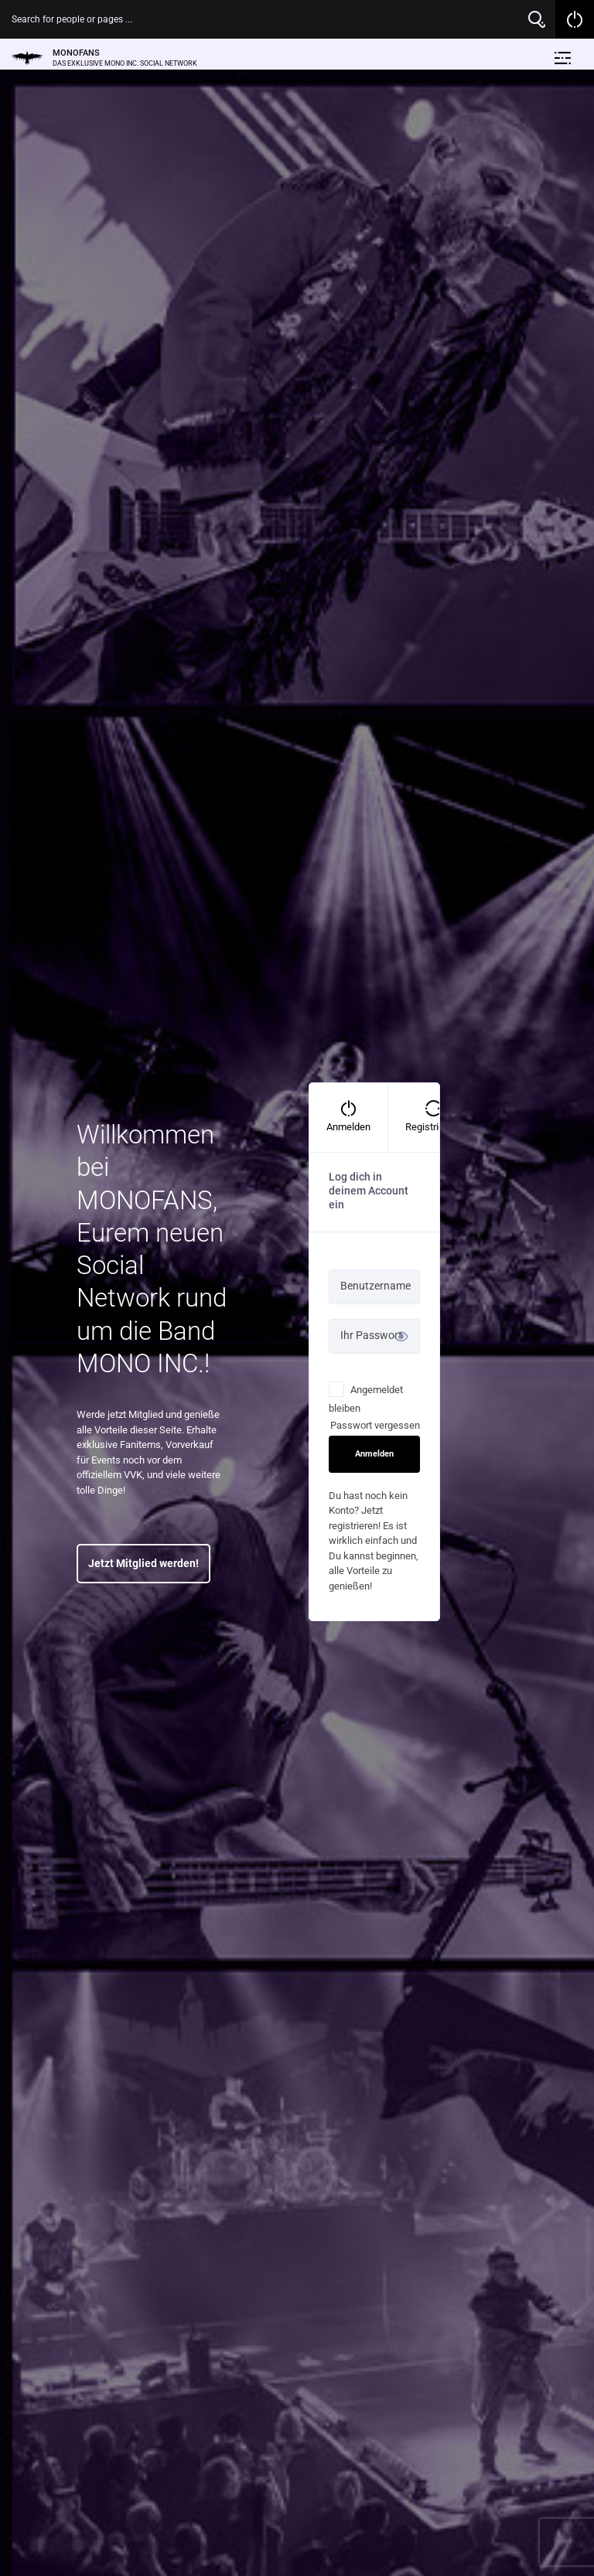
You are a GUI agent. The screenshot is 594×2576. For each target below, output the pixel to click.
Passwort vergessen (375, 1425)
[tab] (348, 1118)
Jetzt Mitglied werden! (143, 1563)
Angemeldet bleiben (366, 1398)
